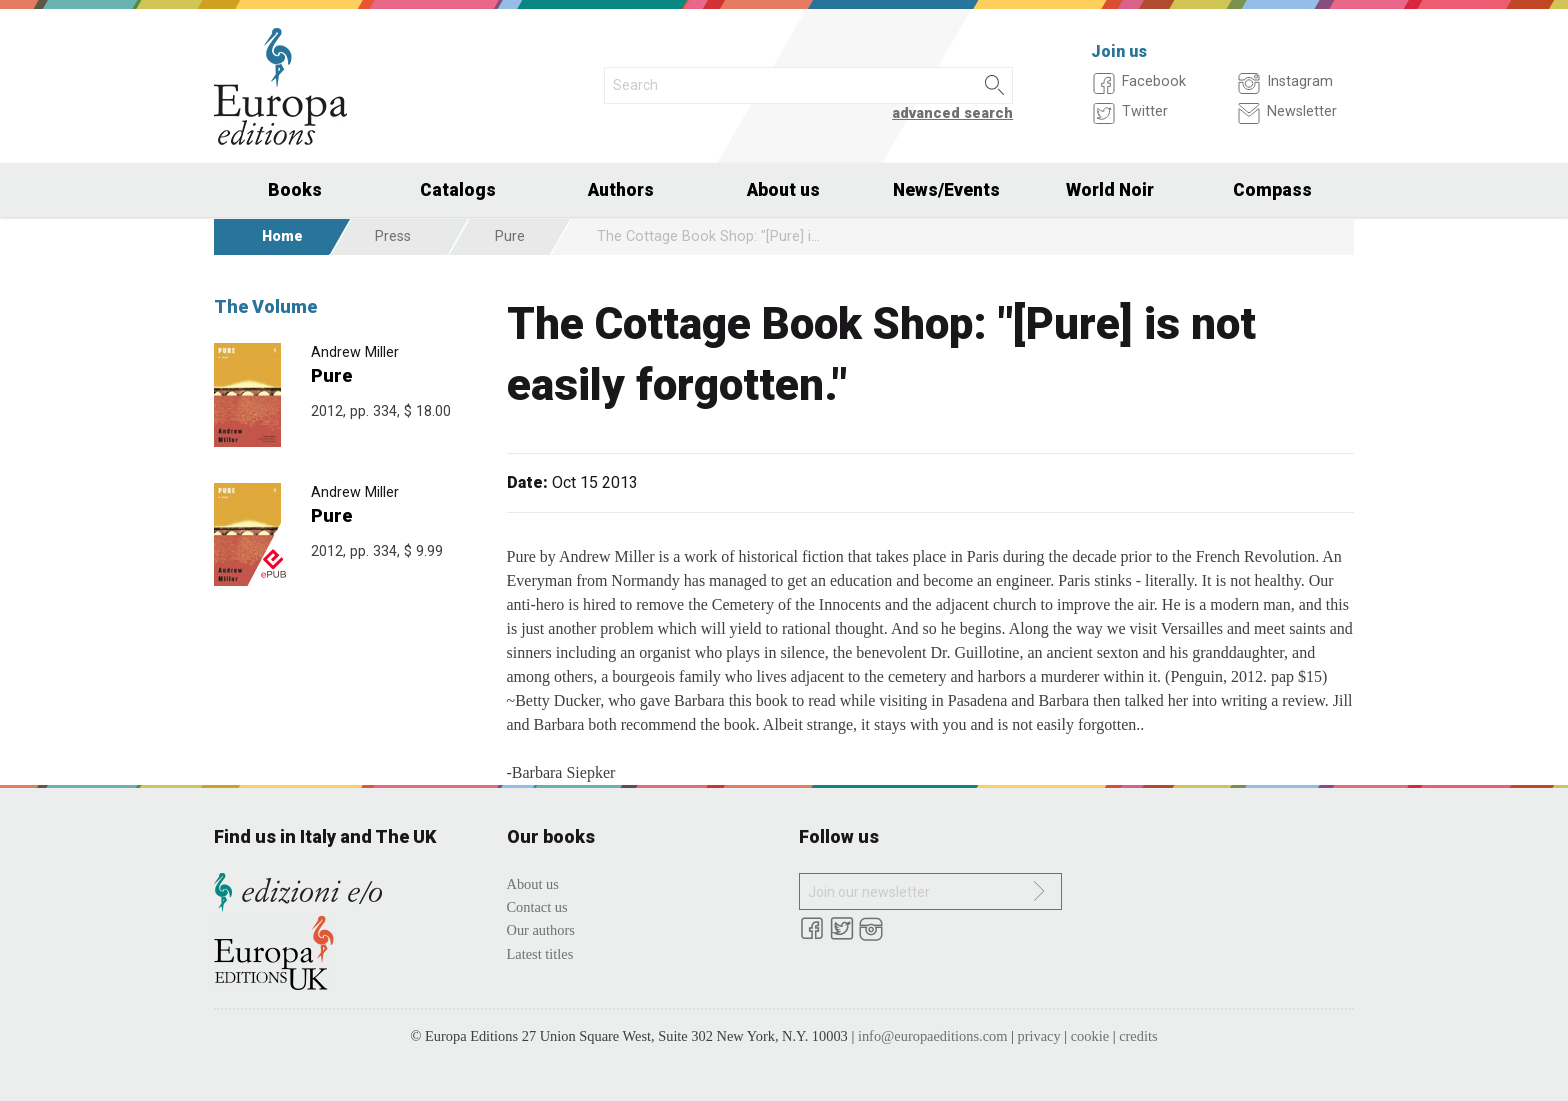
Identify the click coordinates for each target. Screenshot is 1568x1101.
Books (295, 190)
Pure (510, 236)
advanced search (952, 113)
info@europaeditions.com (933, 1036)
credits (1138, 1036)
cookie (1090, 1036)
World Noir (1110, 190)
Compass (1272, 190)
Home (282, 236)
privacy (1039, 1036)
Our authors (541, 930)
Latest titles (540, 954)
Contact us (537, 907)
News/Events (946, 190)
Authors (621, 190)
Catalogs (458, 190)
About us (783, 190)
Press (393, 236)
